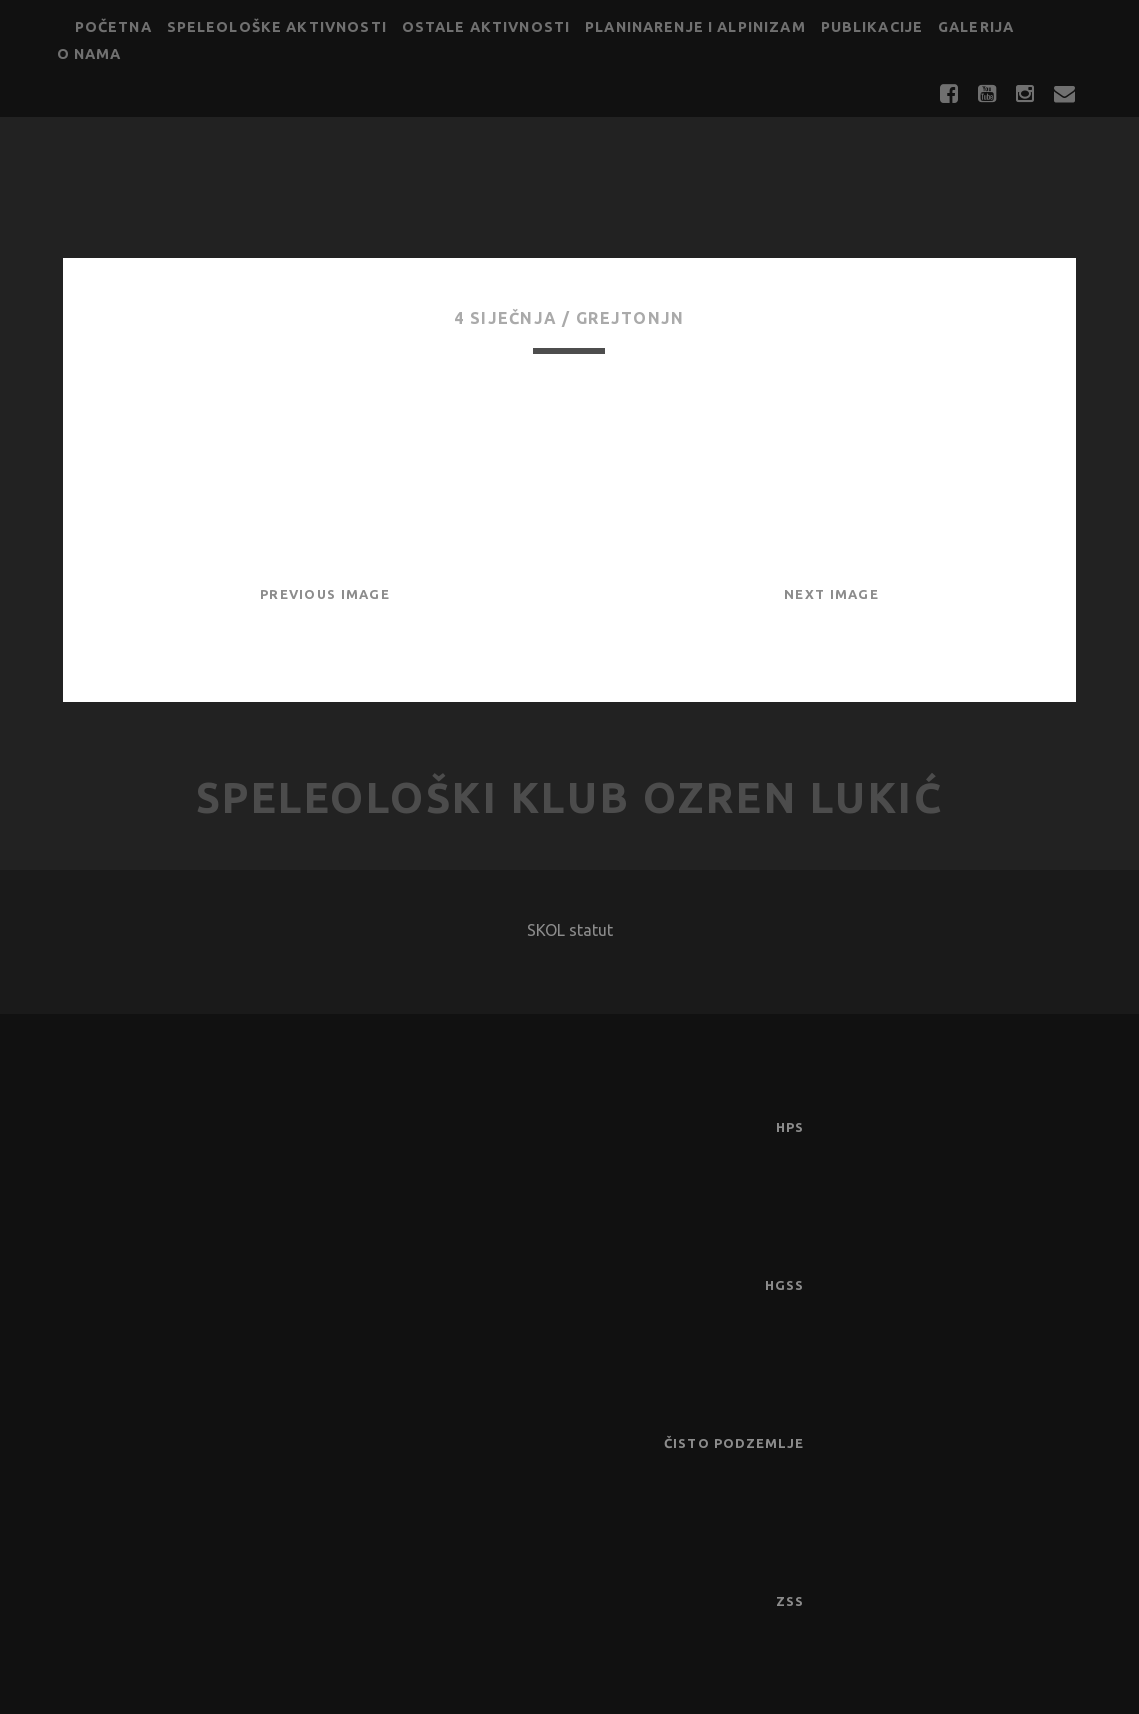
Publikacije (872, 27)
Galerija (976, 27)
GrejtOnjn (630, 318)
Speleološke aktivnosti (277, 27)
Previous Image (325, 594)
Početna (113, 27)
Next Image (831, 594)
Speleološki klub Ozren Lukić (570, 797)
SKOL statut (570, 930)
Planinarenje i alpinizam (695, 27)
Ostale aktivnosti (486, 27)
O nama (89, 54)
